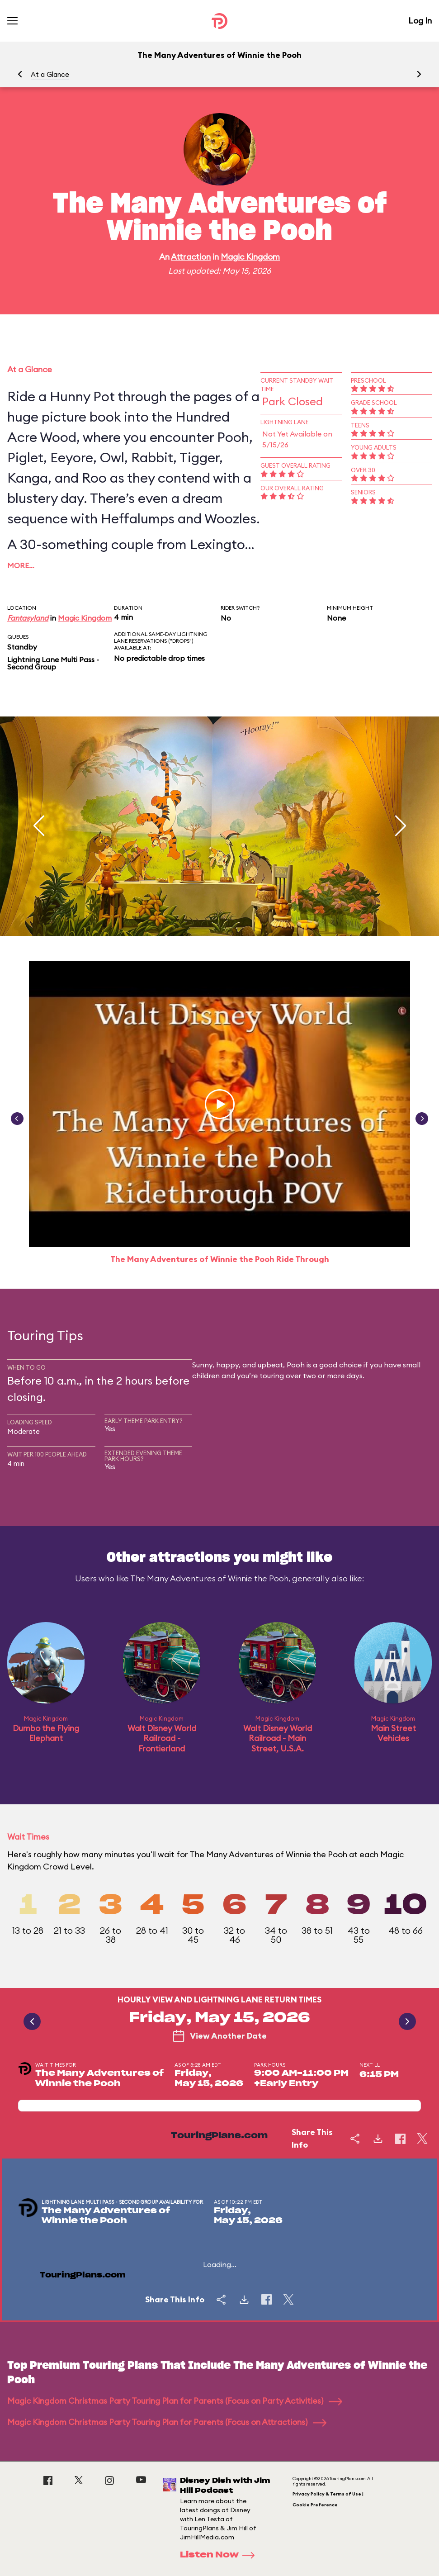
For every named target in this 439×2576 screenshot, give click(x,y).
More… (20, 565)
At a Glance (50, 74)
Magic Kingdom (250, 256)
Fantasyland (27, 617)
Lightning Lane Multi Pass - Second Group (53, 663)
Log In (420, 20)
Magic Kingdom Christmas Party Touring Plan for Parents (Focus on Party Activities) (174, 2401)
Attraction (191, 256)
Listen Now (220, 2555)
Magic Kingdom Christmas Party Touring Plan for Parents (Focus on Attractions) (166, 2422)
